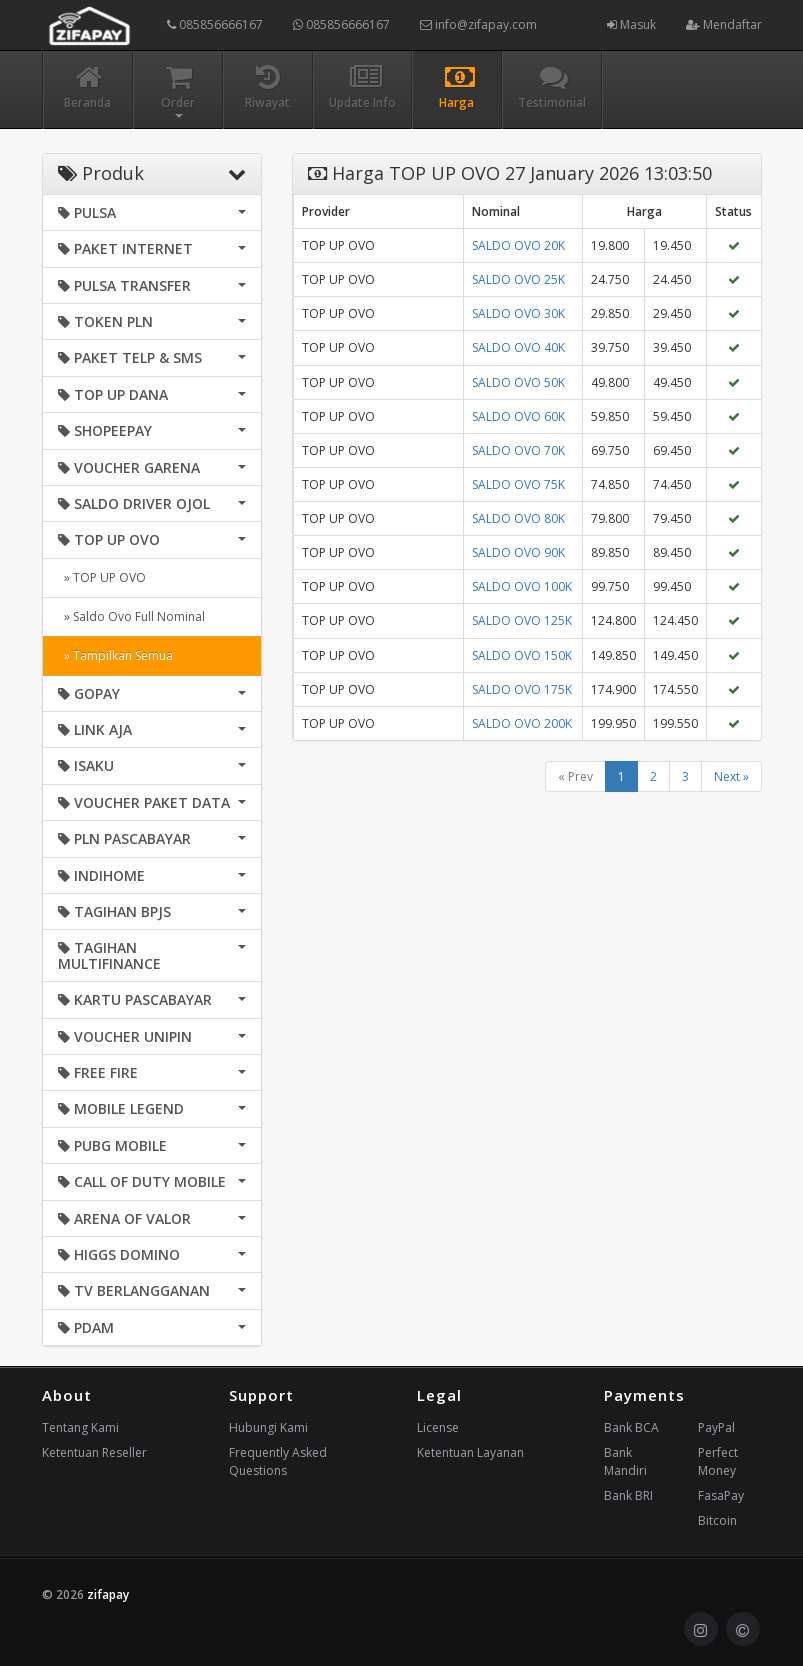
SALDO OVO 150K (522, 655)
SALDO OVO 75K (518, 484)
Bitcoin (717, 1520)
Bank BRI (628, 1495)
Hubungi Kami (268, 1427)
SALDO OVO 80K (518, 518)
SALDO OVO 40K (518, 347)
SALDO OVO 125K (522, 620)
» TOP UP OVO (102, 577)
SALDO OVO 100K (522, 586)
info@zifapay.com (478, 24)
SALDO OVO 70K (518, 450)
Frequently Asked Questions (278, 1461)
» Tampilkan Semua (115, 655)
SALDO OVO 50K (518, 382)
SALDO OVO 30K (518, 313)
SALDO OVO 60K (518, 416)
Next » (731, 776)
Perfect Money (718, 1461)
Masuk (631, 24)
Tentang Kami (80, 1427)
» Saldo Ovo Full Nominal (131, 616)
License (438, 1427)
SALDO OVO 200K (522, 723)
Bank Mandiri (625, 1461)
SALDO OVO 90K (518, 552)
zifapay (108, 1594)
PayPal (716, 1427)
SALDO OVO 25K (518, 279)
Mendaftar (724, 24)
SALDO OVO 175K (522, 689)
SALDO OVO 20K (518, 245)
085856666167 (215, 24)
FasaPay (721, 1495)
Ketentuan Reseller (94, 1452)
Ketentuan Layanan (470, 1452)
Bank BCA (631, 1427)
